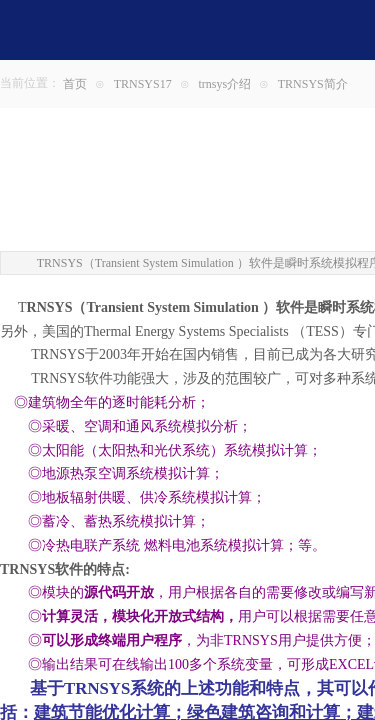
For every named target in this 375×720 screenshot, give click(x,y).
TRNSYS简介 (313, 84)
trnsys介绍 (224, 84)
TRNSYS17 (143, 84)
